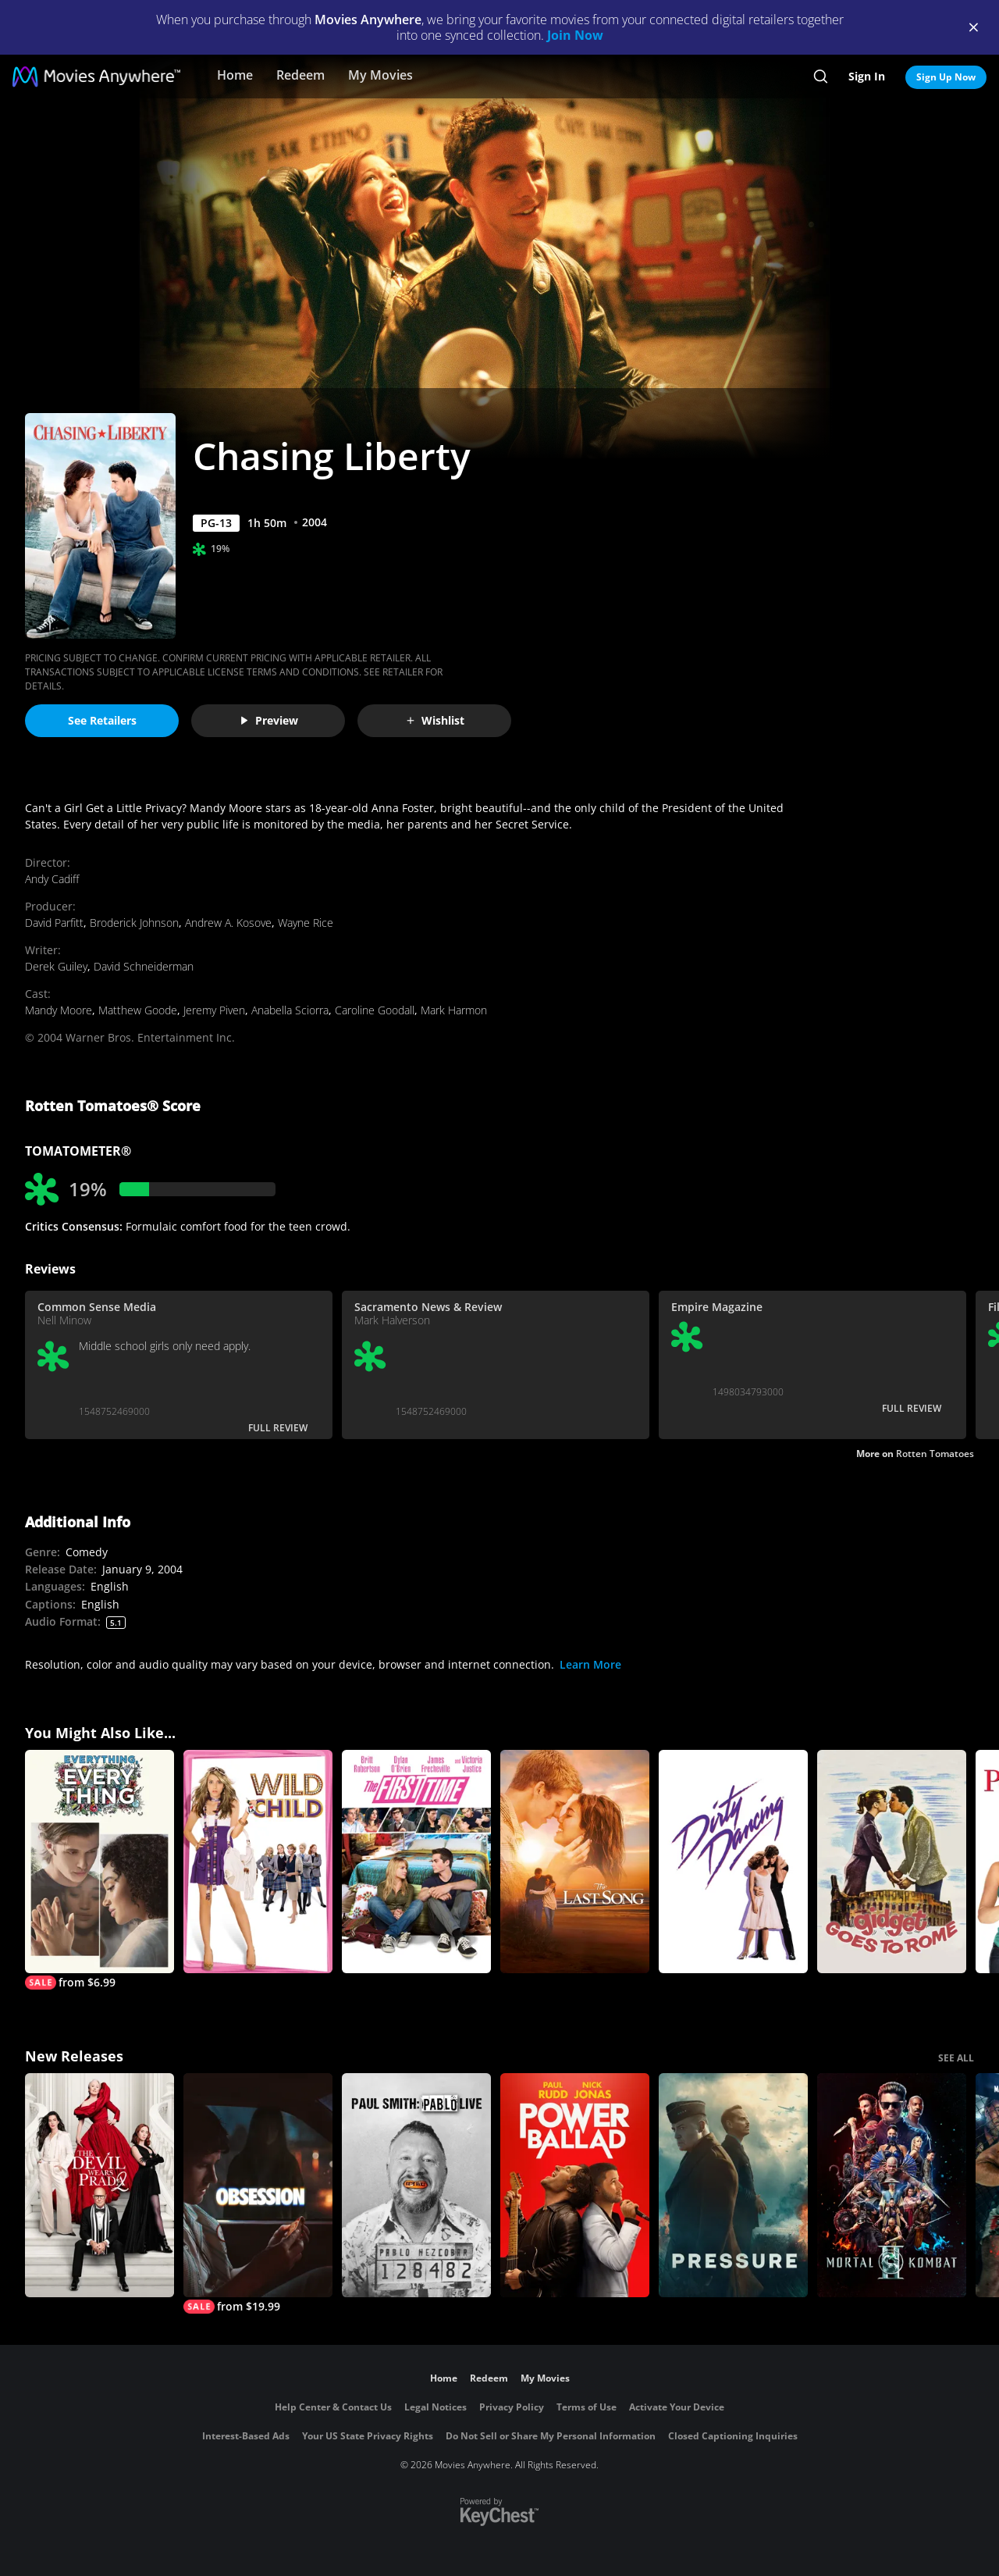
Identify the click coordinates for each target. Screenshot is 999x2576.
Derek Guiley (56, 966)
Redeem (300, 75)
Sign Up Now (946, 77)
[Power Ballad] (574, 2185)
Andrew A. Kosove (228, 922)
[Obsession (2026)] (257, 2193)
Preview (268, 720)
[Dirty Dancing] (733, 1862)
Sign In (866, 76)
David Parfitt (54, 922)
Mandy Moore (58, 1010)
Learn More (590, 1664)
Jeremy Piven (214, 1010)
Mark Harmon (454, 1010)
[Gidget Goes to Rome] (891, 1862)
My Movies (380, 75)
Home (235, 75)
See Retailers (102, 720)
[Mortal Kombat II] (891, 2185)
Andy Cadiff (52, 878)
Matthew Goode (137, 1010)
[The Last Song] (574, 1862)
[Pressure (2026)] (733, 2185)
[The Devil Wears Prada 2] (99, 2185)
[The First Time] (416, 1862)
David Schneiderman (144, 966)
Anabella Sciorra (290, 1010)
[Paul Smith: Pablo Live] (416, 2185)
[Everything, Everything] (99, 1870)
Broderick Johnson (134, 922)
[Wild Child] (257, 1862)
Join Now (575, 35)
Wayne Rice (305, 922)
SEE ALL (956, 2058)
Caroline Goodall (374, 1010)
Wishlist (434, 720)
